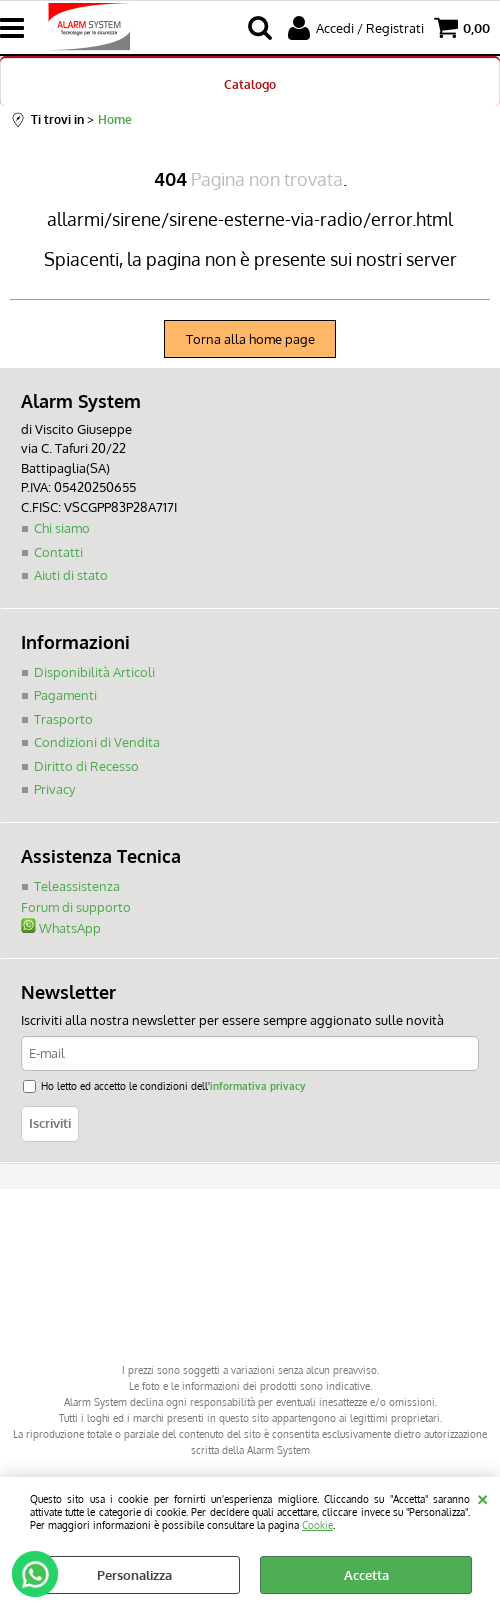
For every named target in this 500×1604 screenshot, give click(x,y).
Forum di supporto (76, 907)
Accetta (366, 1575)
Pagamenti (65, 695)
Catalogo (250, 84)
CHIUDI (482, 1497)
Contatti (58, 552)
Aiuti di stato (71, 575)
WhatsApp (61, 928)
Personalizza (134, 1575)
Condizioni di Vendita (97, 742)
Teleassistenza (77, 886)
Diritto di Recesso (86, 766)
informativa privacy (257, 1085)
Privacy (54, 789)
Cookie (317, 1524)
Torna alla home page (250, 339)
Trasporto (63, 719)
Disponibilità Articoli (94, 672)
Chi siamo (62, 528)
